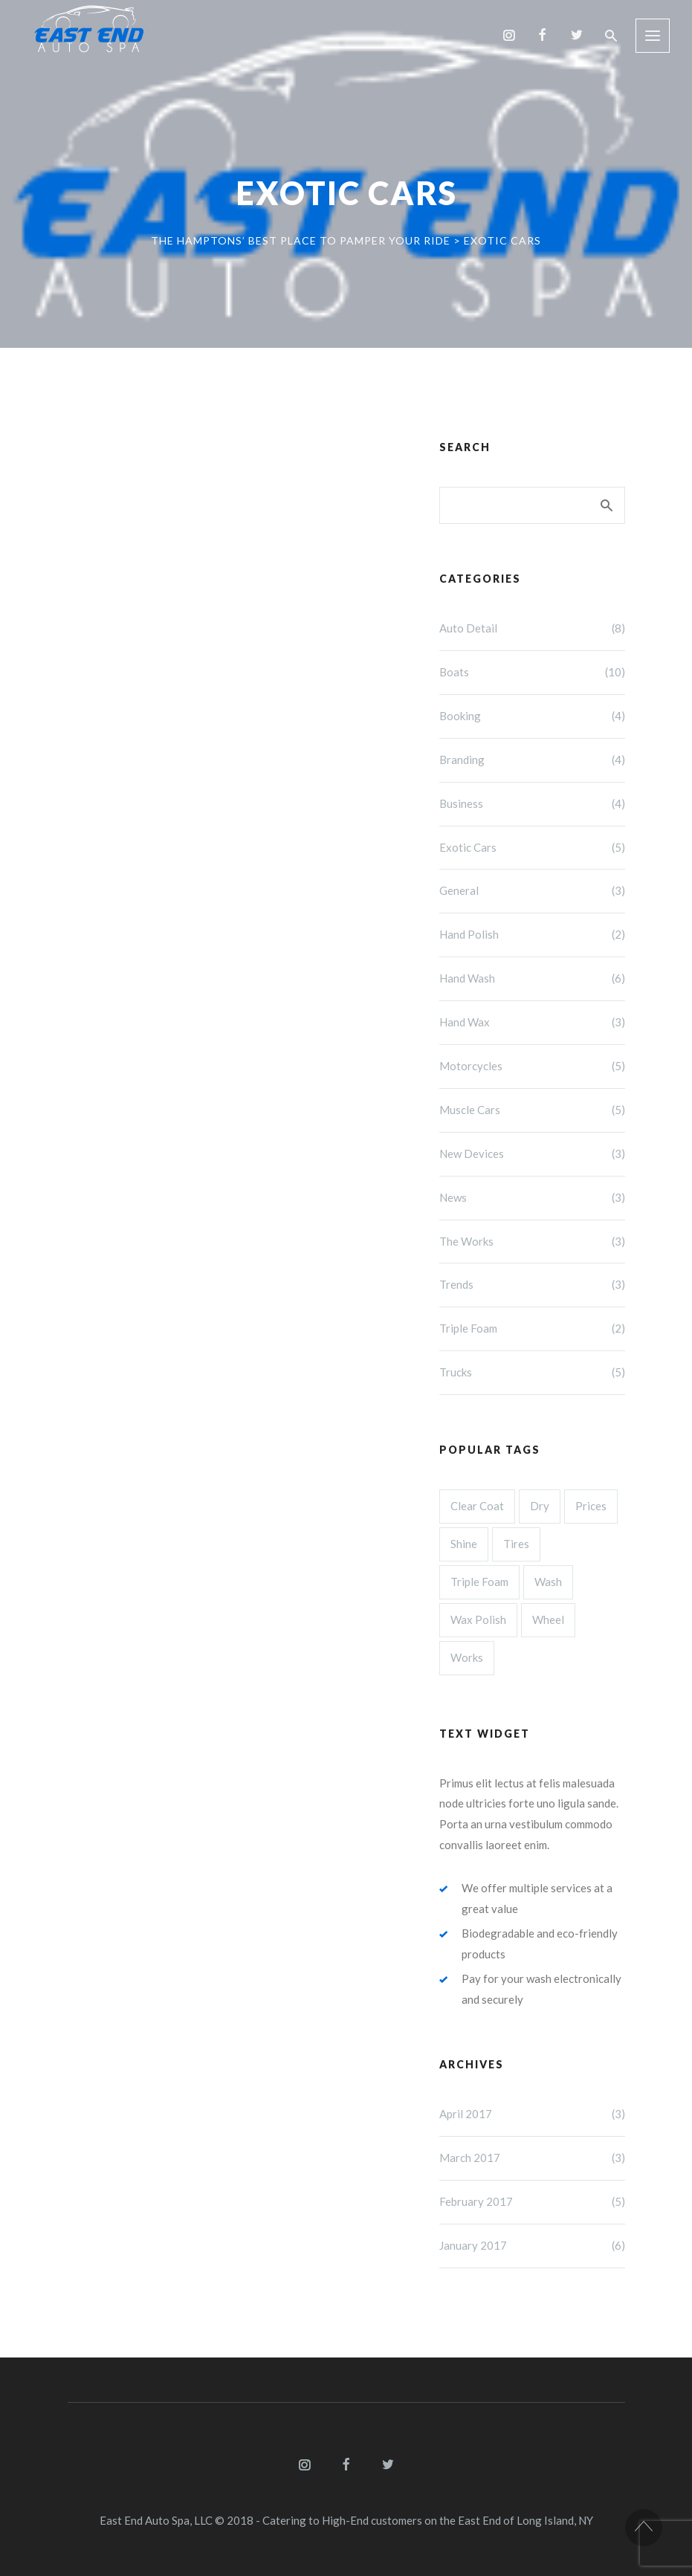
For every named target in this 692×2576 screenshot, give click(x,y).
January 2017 (532, 2246)
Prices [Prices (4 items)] (591, 1505)
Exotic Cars (532, 848)
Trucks (532, 1372)
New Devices (532, 1154)
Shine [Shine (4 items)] (463, 1543)
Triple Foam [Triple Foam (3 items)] (479, 1581)
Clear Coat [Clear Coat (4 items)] (477, 1505)
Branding (532, 760)
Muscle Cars (532, 1110)
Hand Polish (532, 935)
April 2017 (532, 2114)
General (532, 891)
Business (532, 804)
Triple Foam (532, 1328)
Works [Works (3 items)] (466, 1657)
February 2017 (532, 2202)
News (532, 1198)
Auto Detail (532, 628)
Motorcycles (532, 1066)
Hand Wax (532, 1022)
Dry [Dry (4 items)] (539, 1505)
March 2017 (532, 2158)
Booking (532, 716)
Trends (532, 1285)
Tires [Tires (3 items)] (516, 1543)
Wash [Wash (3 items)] (548, 1581)
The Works (532, 1242)
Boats (532, 672)
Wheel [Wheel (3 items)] (548, 1619)
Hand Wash (532, 978)
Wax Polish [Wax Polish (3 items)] (478, 1619)
